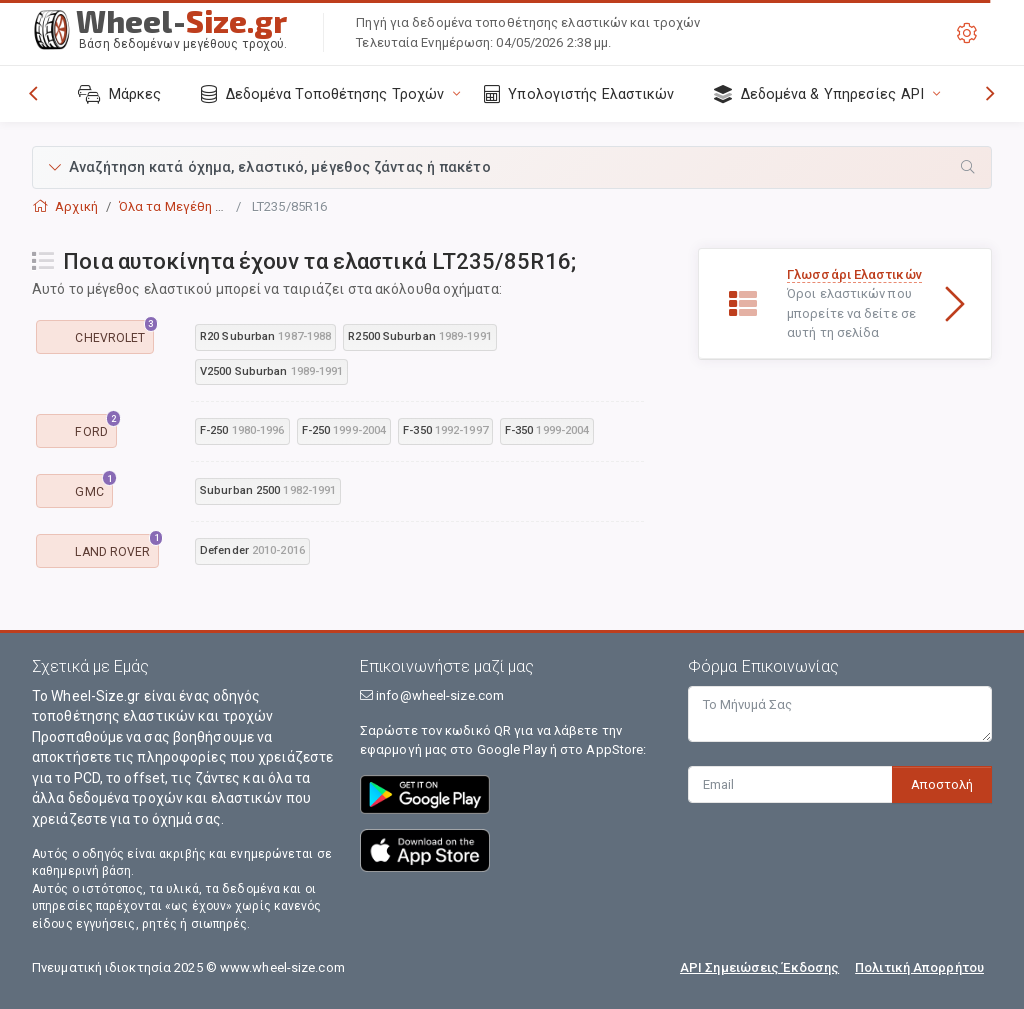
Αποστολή (942, 784)
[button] (512, 167)
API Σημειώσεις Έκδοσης (759, 967)
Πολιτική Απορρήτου (919, 967)
